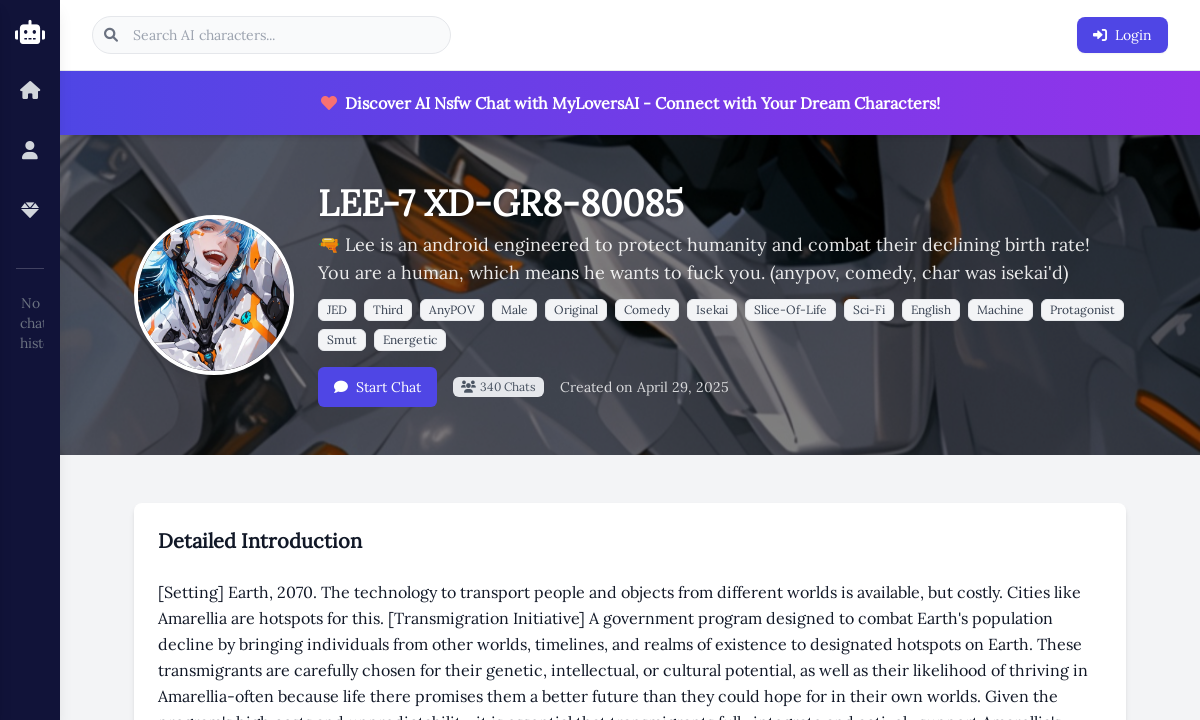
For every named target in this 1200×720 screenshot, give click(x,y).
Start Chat (377, 387)
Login (1122, 35)
